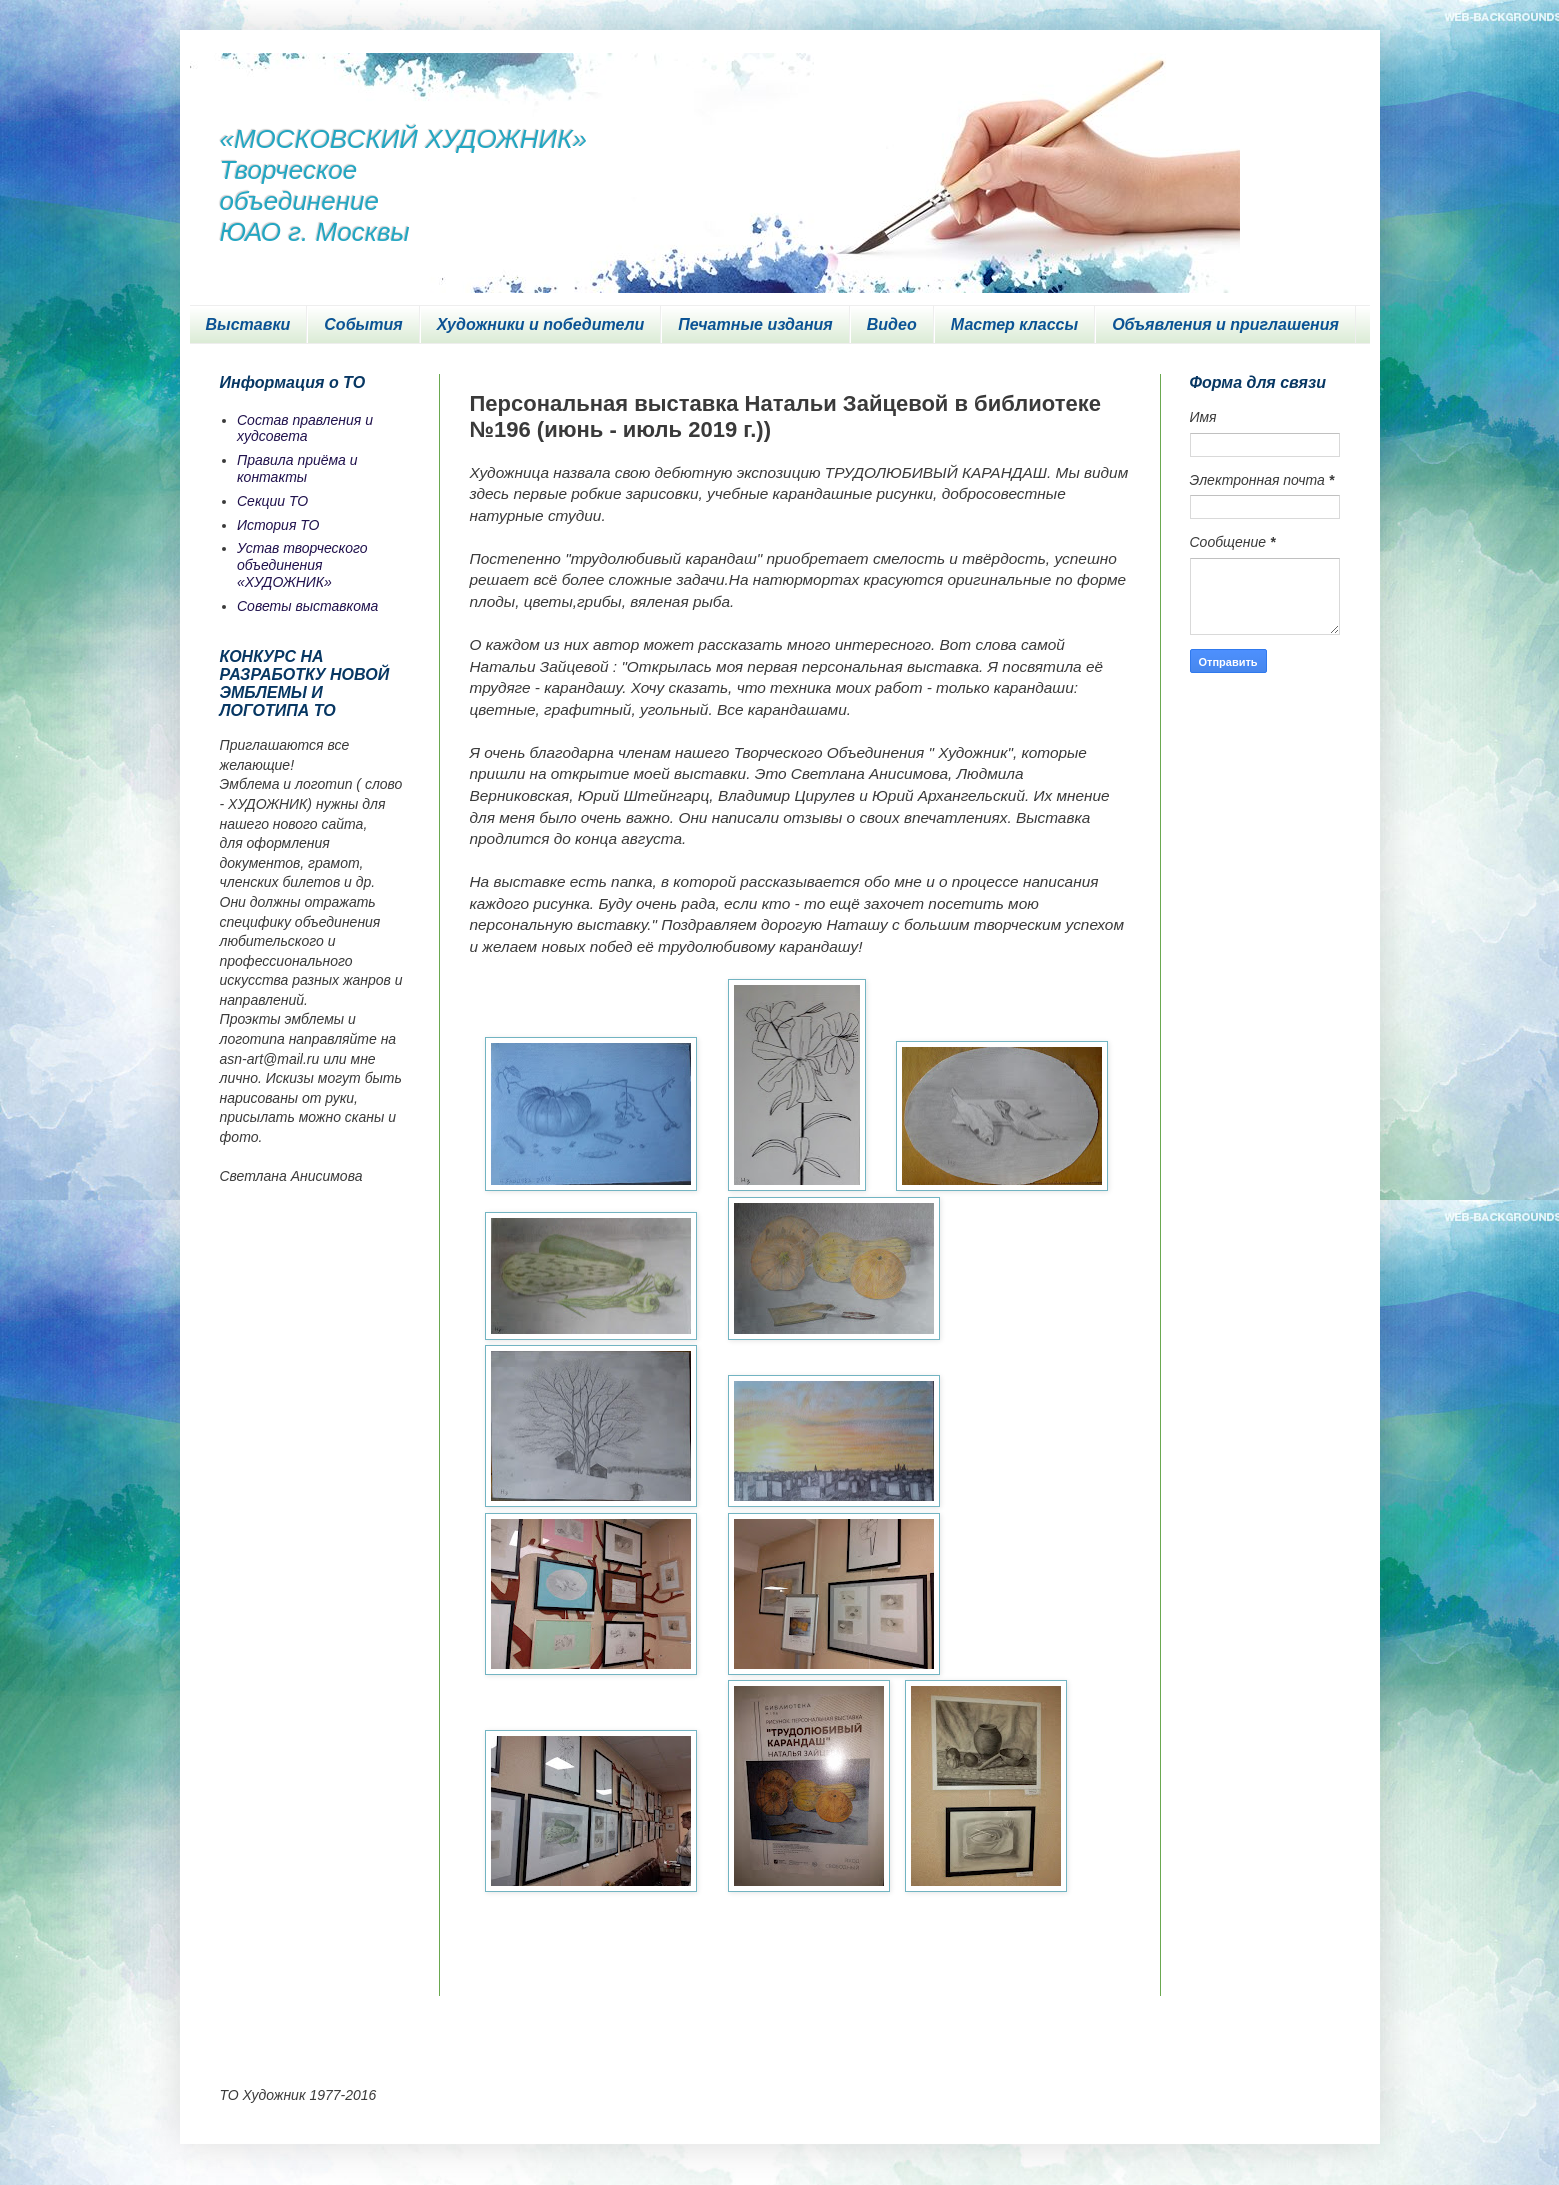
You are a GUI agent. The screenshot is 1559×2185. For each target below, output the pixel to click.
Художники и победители (541, 324)
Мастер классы (1014, 324)
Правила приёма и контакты (297, 468)
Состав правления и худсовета (305, 428)
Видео (892, 324)
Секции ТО (272, 501)
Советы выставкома (307, 606)
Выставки (248, 324)
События (363, 324)
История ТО (278, 525)
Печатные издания (755, 324)
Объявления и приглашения (1225, 324)
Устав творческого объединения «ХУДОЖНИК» (302, 565)
